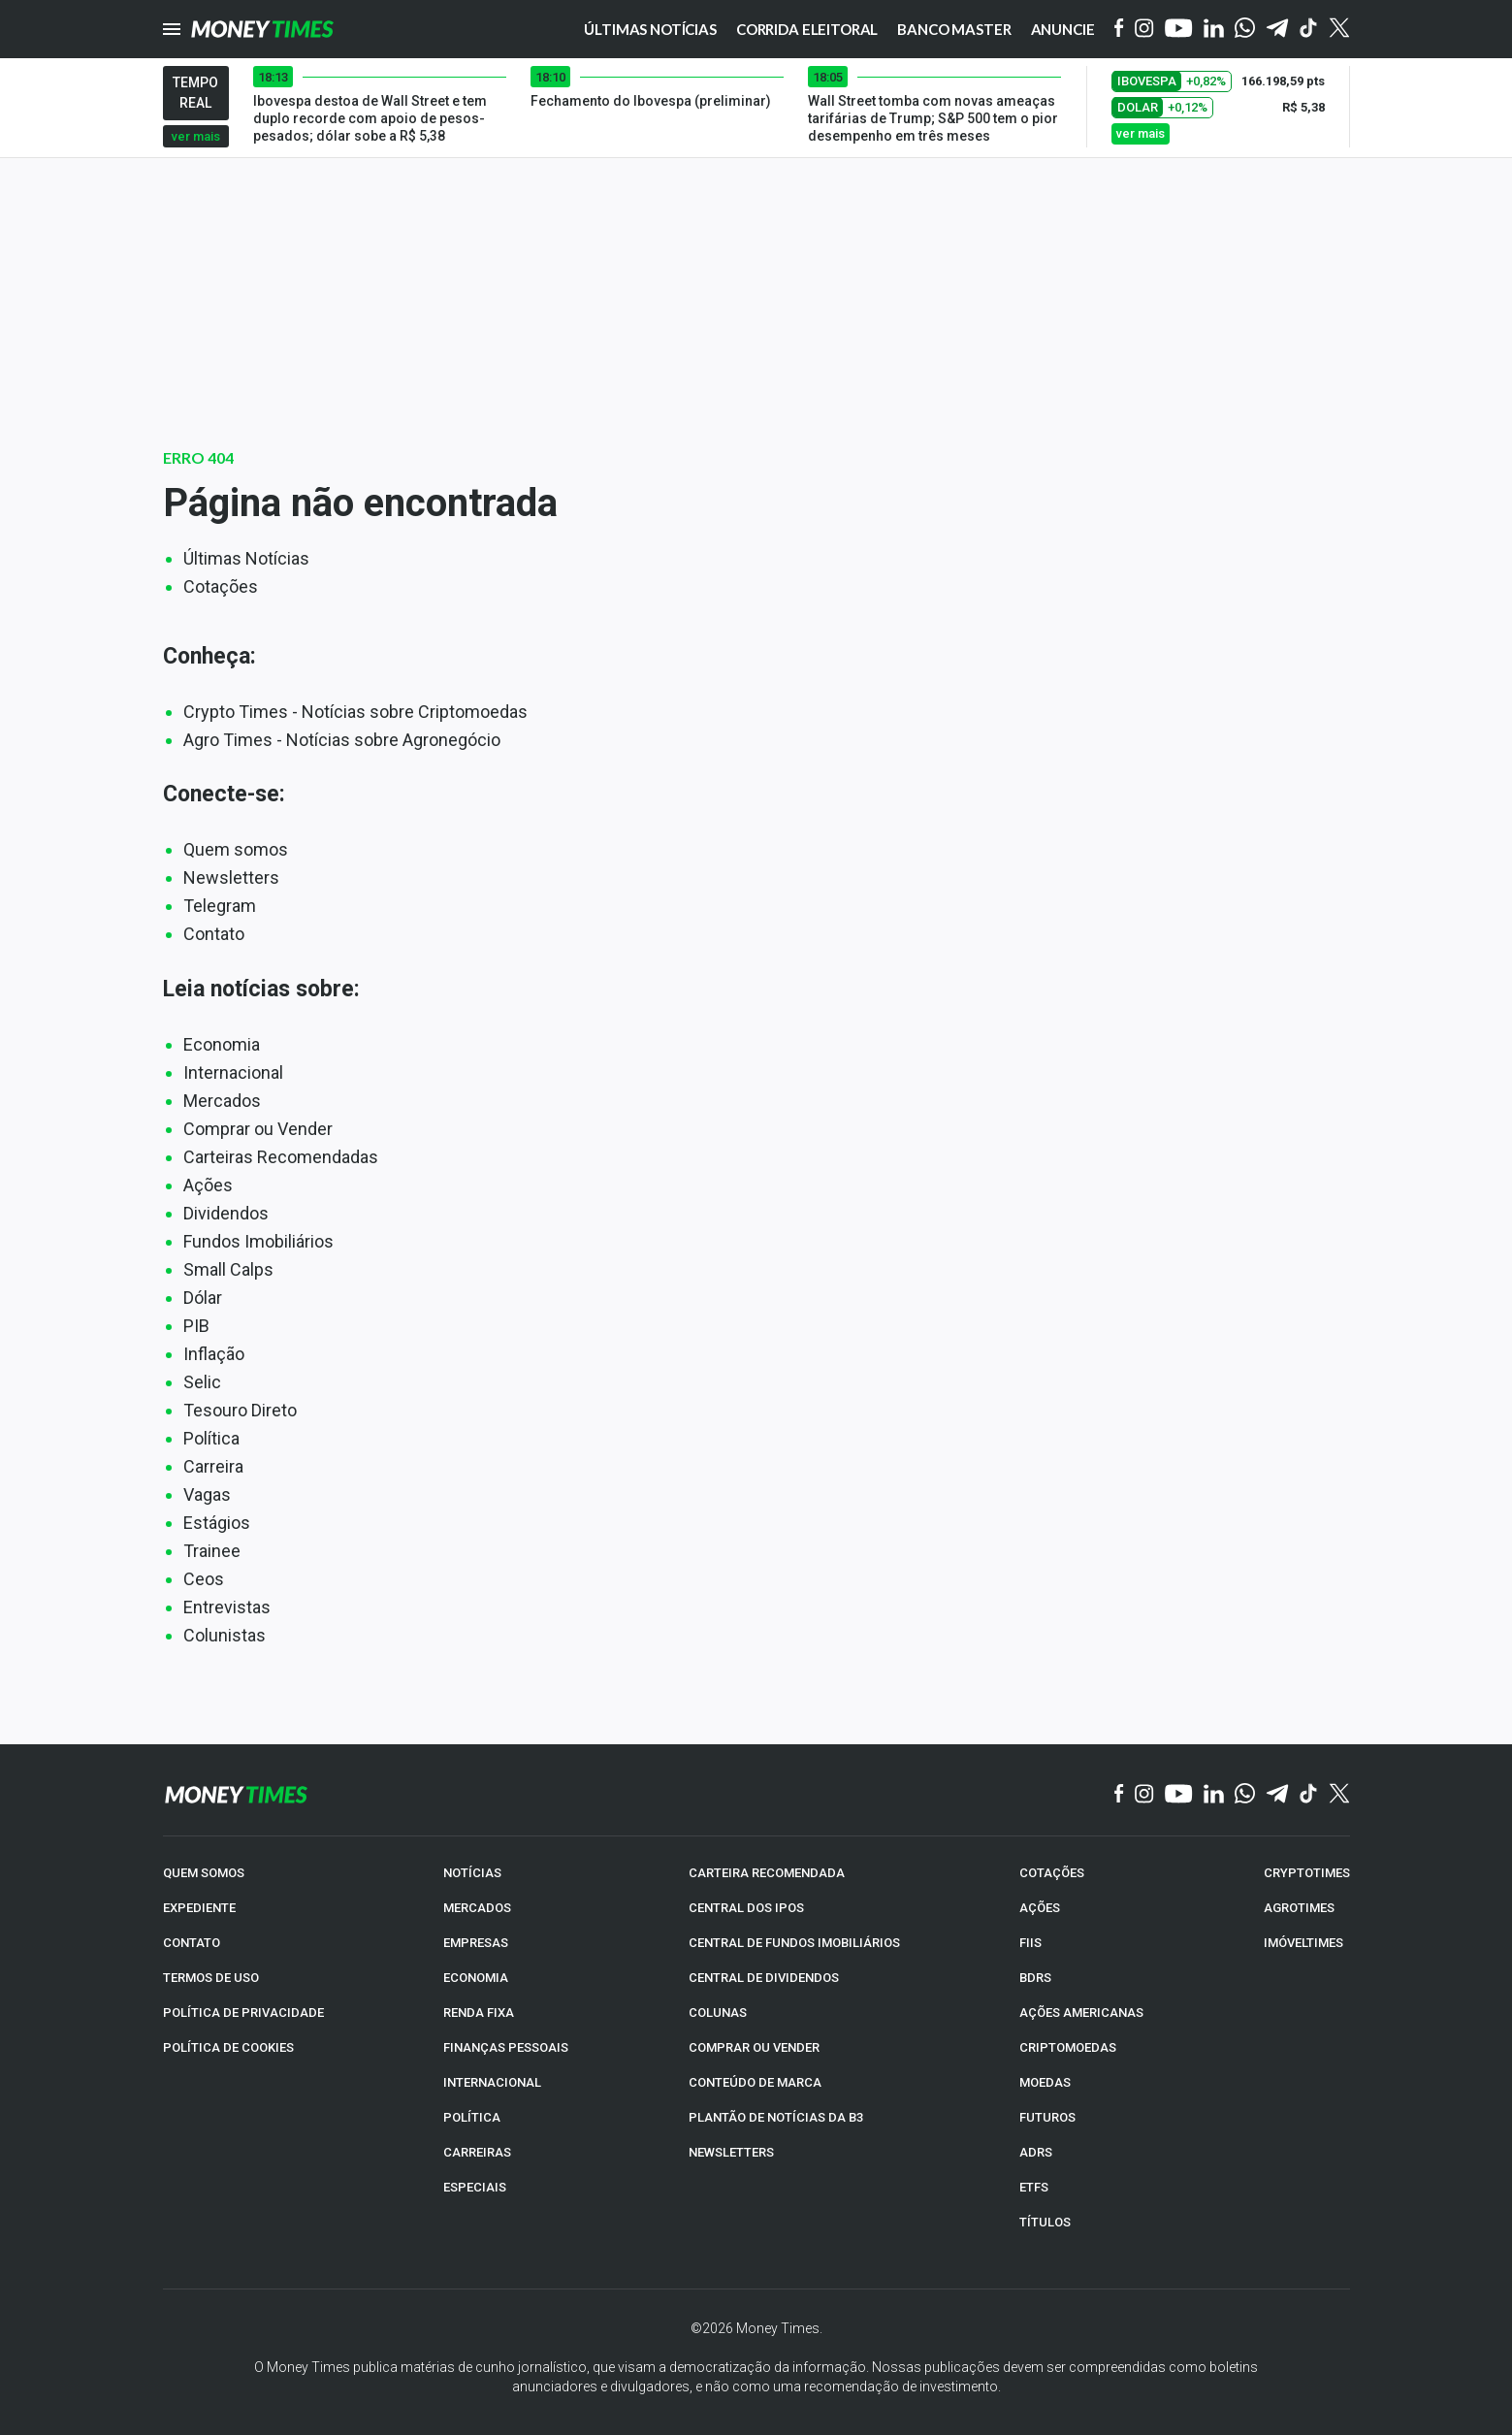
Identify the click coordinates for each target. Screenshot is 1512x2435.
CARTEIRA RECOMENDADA (767, 1873)
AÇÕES (1039, 1907)
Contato (213, 934)
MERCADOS (477, 1907)
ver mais (196, 136)
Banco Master (954, 29)
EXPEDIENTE (199, 1907)
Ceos (203, 1579)
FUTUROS (1047, 2117)
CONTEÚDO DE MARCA (755, 2082)
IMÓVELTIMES (1303, 1942)
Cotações (220, 586)
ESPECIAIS (474, 2187)
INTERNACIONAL (492, 2082)
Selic (202, 1382)
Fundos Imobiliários (258, 1241)
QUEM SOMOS (203, 1873)
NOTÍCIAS (472, 1873)
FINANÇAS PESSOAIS (505, 2047)
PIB (196, 1325)
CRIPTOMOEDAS (1067, 2047)
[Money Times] (263, 29)
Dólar (202, 1297)
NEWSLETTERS (731, 2152)
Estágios (216, 1522)
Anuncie (1063, 29)
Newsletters (231, 877)
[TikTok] (1309, 1794)
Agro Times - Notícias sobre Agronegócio (341, 740)
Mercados (222, 1100)
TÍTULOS (1045, 2222)
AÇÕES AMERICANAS (1081, 2012)
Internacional (233, 1072)
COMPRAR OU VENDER (754, 2047)
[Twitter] (1339, 29)
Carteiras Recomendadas (280, 1157)
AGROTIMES (1299, 1907)
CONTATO (191, 1942)
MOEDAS (1045, 2082)
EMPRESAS (475, 1942)
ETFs (1033, 2187)
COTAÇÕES (1051, 1873)
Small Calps (228, 1269)
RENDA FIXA (478, 2012)
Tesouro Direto (240, 1410)
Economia (221, 1044)
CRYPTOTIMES (1307, 1873)
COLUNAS (718, 2012)
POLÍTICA (471, 2117)
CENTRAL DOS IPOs (746, 1907)
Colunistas (224, 1635)
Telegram (219, 905)
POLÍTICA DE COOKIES (228, 2047)
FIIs (1030, 1942)
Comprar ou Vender (258, 1129)
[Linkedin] (1214, 29)
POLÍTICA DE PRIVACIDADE (243, 2012)
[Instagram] (1144, 29)
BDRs (1035, 1977)
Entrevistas (227, 1607)
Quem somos (235, 849)
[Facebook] (1119, 29)
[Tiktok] (1309, 29)
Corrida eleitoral (807, 29)
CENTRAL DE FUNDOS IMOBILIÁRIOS (794, 1942)
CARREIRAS (477, 2152)
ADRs (1035, 2152)
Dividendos (226, 1213)
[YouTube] (1179, 29)
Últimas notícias (650, 29)
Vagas (207, 1494)
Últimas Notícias (246, 558)
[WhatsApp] (1245, 29)
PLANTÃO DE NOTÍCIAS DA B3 (776, 2117)
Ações (208, 1185)
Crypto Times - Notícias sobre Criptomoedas (355, 711)
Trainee (212, 1551)
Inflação (213, 1354)
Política (211, 1438)
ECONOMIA (475, 1977)
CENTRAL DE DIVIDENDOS (764, 1977)
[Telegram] (1277, 29)
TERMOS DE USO (211, 1977)
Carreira (213, 1466)
